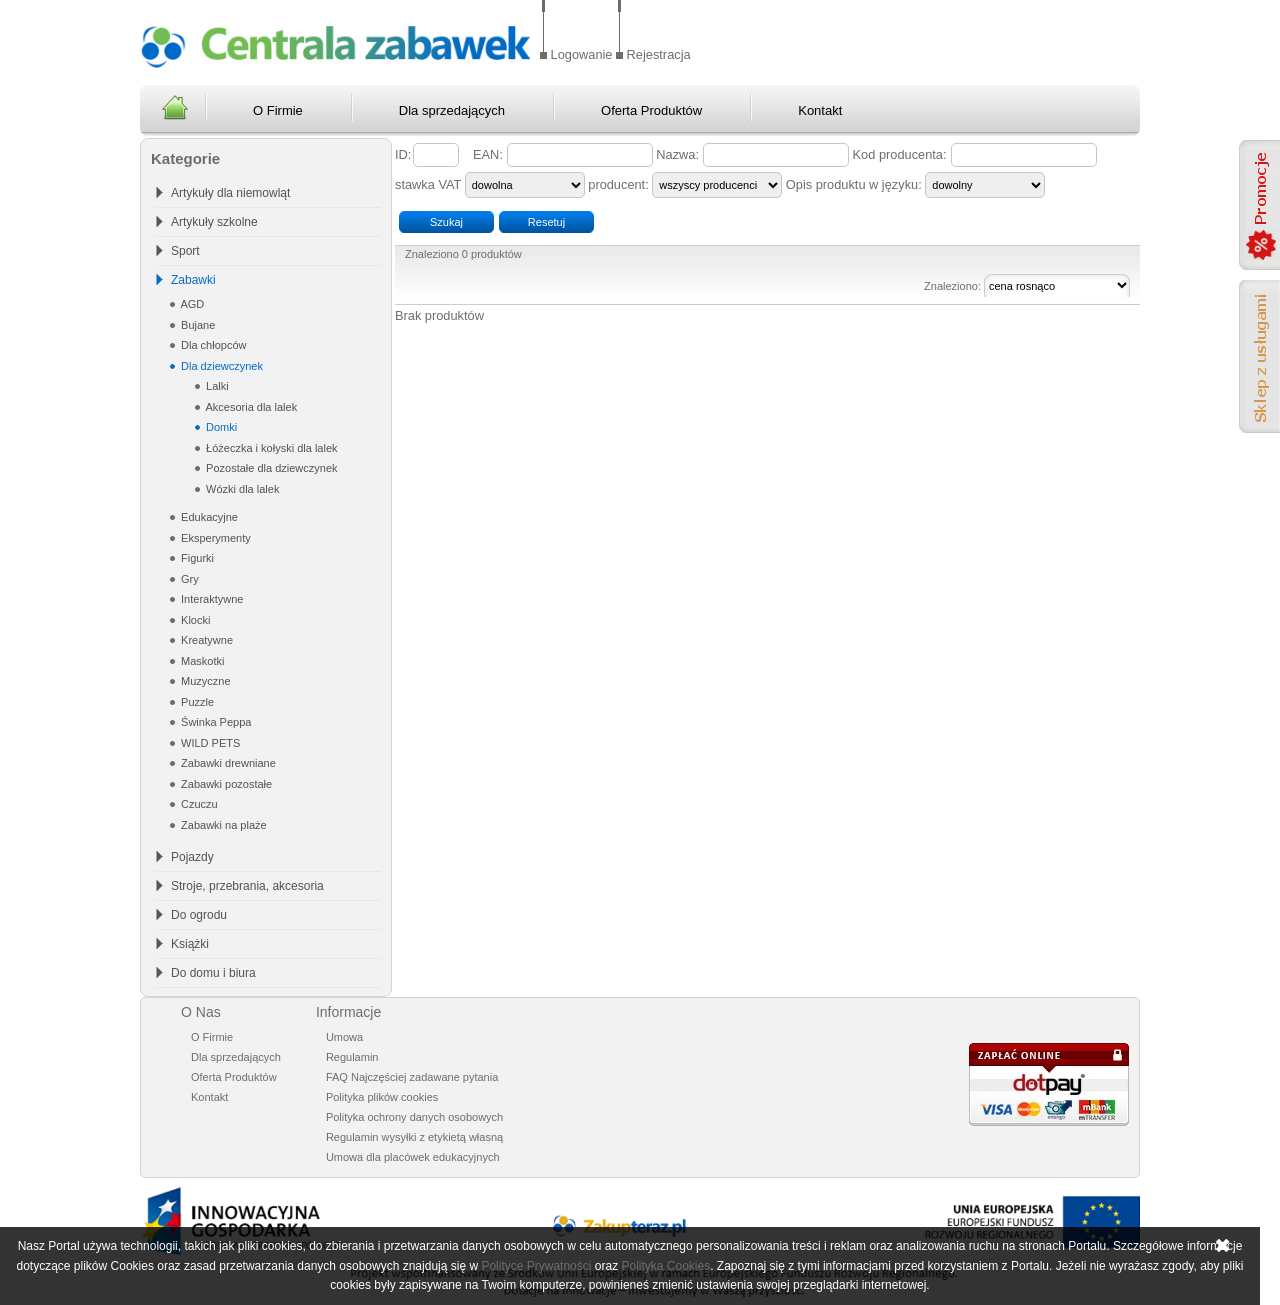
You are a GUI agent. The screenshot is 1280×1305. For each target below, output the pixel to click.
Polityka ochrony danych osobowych (414, 1117)
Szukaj (446, 222)
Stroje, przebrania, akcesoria (247, 886)
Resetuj (546, 222)
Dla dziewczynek (220, 366)
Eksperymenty (214, 538)
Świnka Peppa (214, 722)
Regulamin (352, 1057)
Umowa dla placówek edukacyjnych (413, 1157)
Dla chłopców (212, 345)
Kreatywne (205, 640)
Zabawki (193, 280)
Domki (220, 427)
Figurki (196, 558)
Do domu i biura (213, 973)
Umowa (344, 1037)
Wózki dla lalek (241, 489)
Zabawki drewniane (227, 763)
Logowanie (582, 54)
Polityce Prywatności (536, 1266)
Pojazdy (192, 857)
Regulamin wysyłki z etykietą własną (414, 1137)
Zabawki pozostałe (225, 784)
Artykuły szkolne (214, 222)
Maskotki (201, 661)
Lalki (216, 386)
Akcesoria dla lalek (250, 407)
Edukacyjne (208, 517)
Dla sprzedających (452, 110)
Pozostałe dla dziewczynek (270, 468)
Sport (185, 251)
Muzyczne (204, 681)
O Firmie (278, 110)
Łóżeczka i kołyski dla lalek (270, 448)
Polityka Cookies (665, 1266)
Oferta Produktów (651, 110)
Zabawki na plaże (222, 825)
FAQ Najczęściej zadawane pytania (412, 1077)
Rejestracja (659, 54)
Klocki (194, 620)
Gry (188, 579)
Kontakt (820, 110)
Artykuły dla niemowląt (230, 193)
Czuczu (198, 804)
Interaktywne (210, 599)
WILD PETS (209, 743)
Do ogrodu (199, 915)
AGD (191, 304)
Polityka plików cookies (382, 1097)
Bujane (196, 325)
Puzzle (196, 702)
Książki (190, 944)
